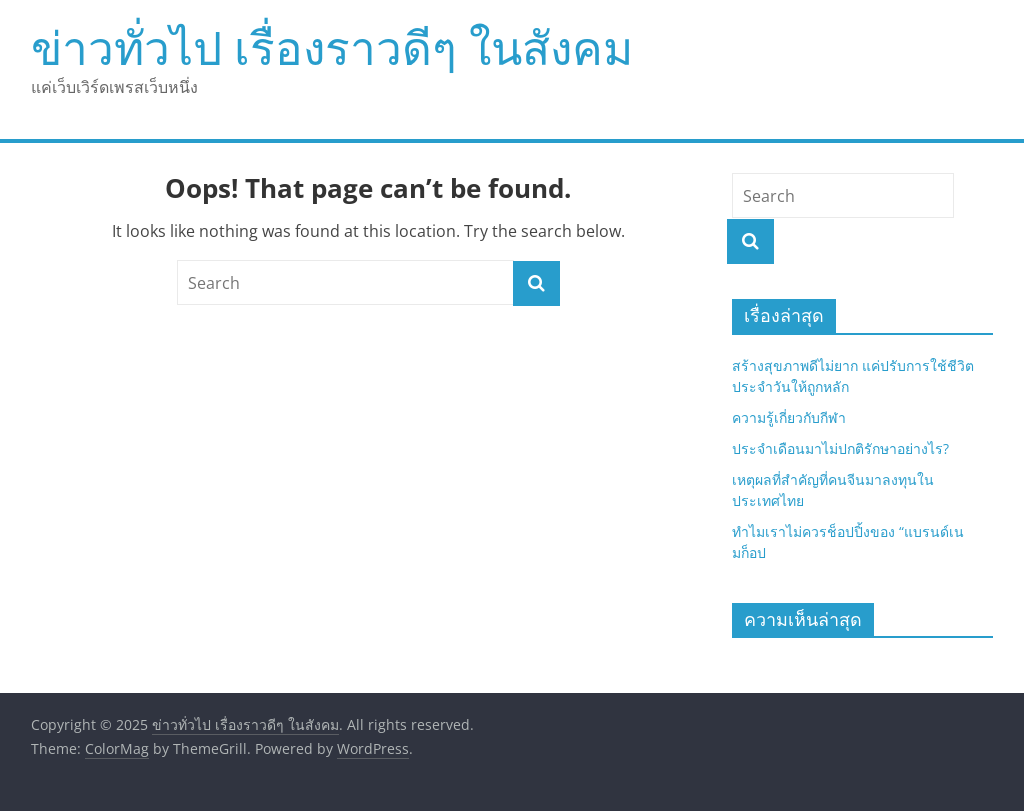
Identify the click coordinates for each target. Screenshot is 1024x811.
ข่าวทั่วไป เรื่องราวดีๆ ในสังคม (332, 47)
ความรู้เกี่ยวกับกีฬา (791, 417)
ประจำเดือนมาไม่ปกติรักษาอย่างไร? (840, 448)
